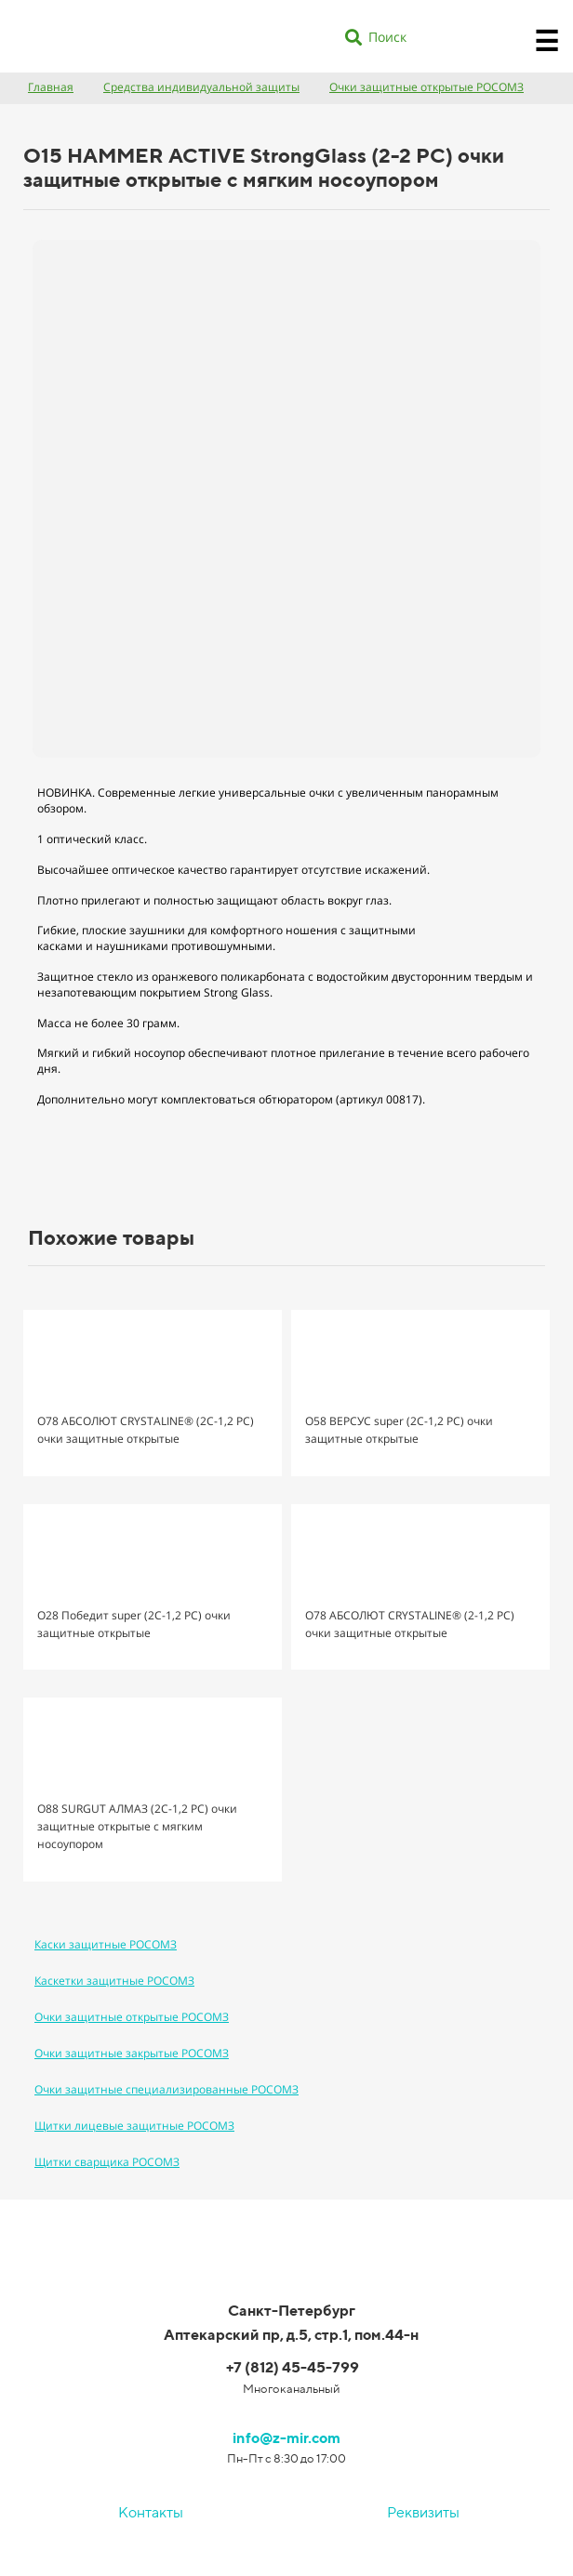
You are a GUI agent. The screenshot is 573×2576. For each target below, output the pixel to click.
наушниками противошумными (184, 946)
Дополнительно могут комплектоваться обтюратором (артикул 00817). (231, 1099)
